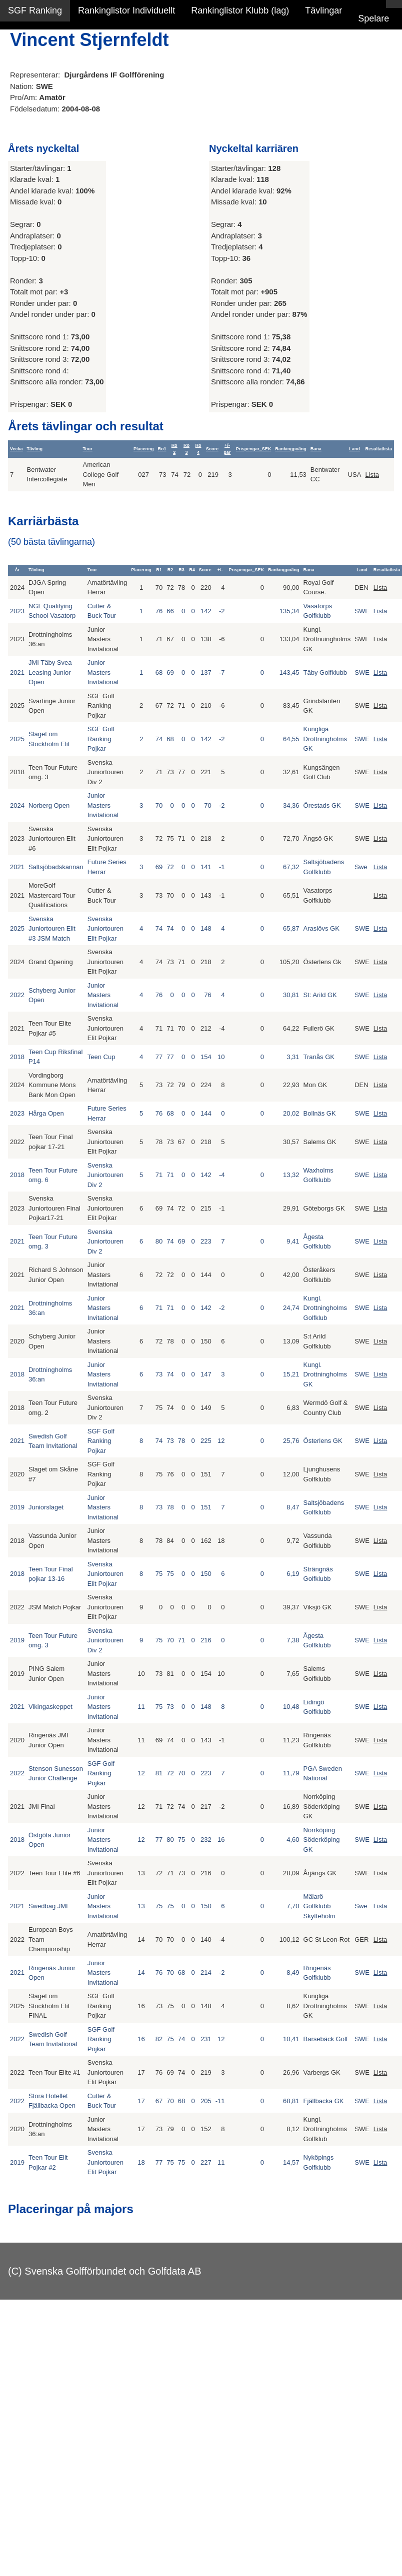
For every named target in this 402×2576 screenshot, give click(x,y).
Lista (371, 474)
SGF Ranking (35, 10)
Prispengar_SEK (254, 448)
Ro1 (162, 448)
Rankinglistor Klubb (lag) (240, 10)
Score (212, 448)
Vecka (16, 448)
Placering (144, 448)
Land (354, 448)
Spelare (373, 18)
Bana (316, 448)
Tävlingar (323, 10)
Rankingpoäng (290, 448)
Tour (87, 448)
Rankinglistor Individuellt (126, 10)
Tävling (35, 448)
